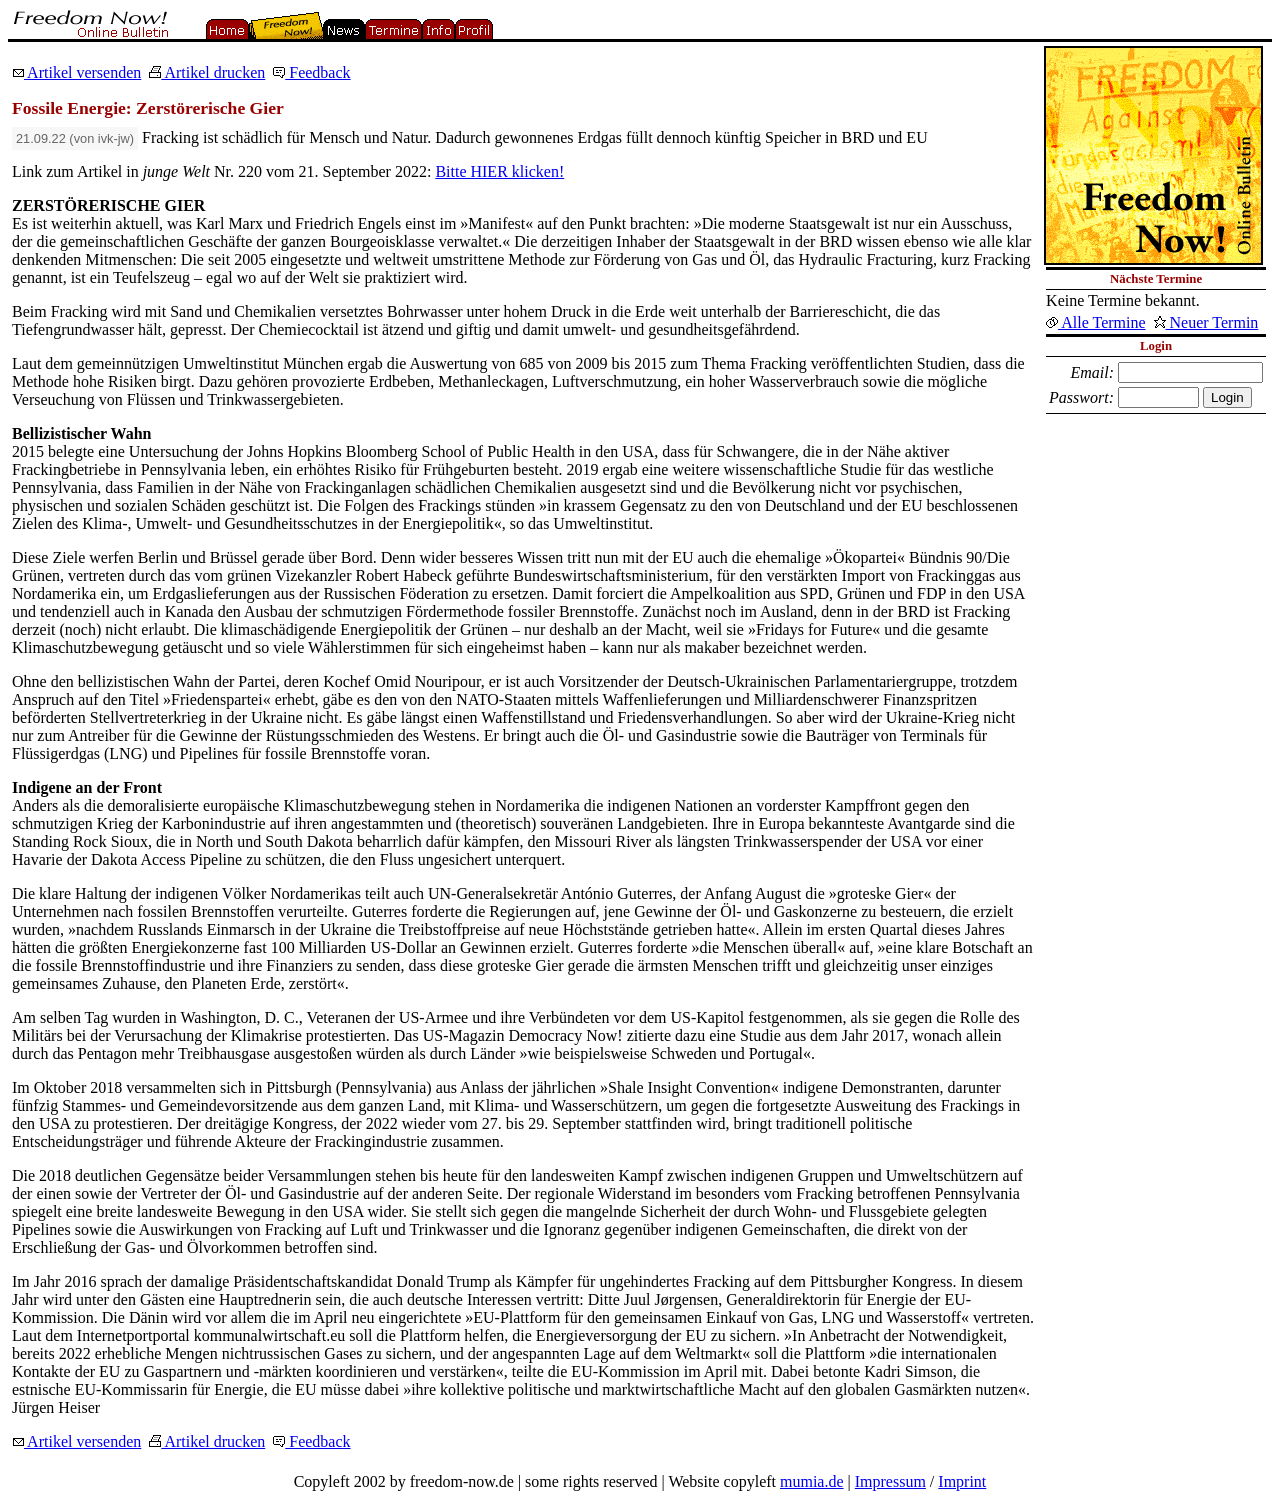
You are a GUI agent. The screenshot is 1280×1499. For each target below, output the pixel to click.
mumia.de (812, 1481)
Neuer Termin (1206, 322)
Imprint (962, 1481)
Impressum (890, 1481)
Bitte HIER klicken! (499, 171)
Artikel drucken (207, 72)
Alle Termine (1095, 322)
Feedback (311, 72)
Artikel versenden (76, 72)
